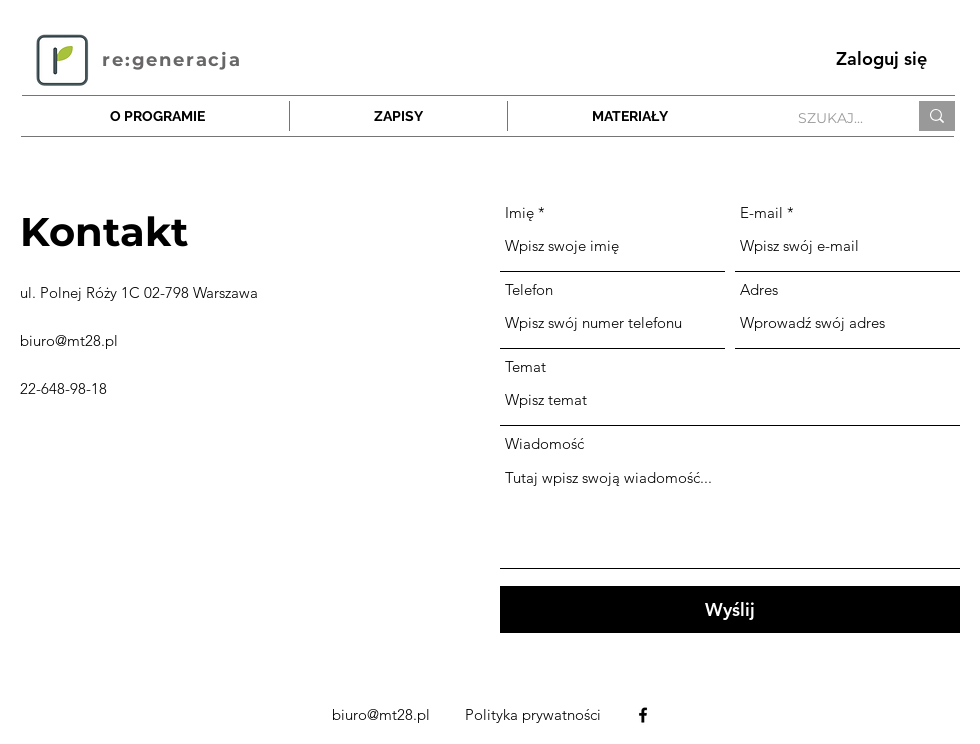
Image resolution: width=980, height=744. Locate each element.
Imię (519, 212)
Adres (759, 289)
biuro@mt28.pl (69, 340)
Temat (525, 366)
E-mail (761, 212)
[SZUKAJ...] (837, 119)
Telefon (529, 289)
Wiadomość (544, 443)
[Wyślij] (730, 609)
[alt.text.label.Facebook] (643, 715)
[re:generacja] (174, 59)
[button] (398, 116)
